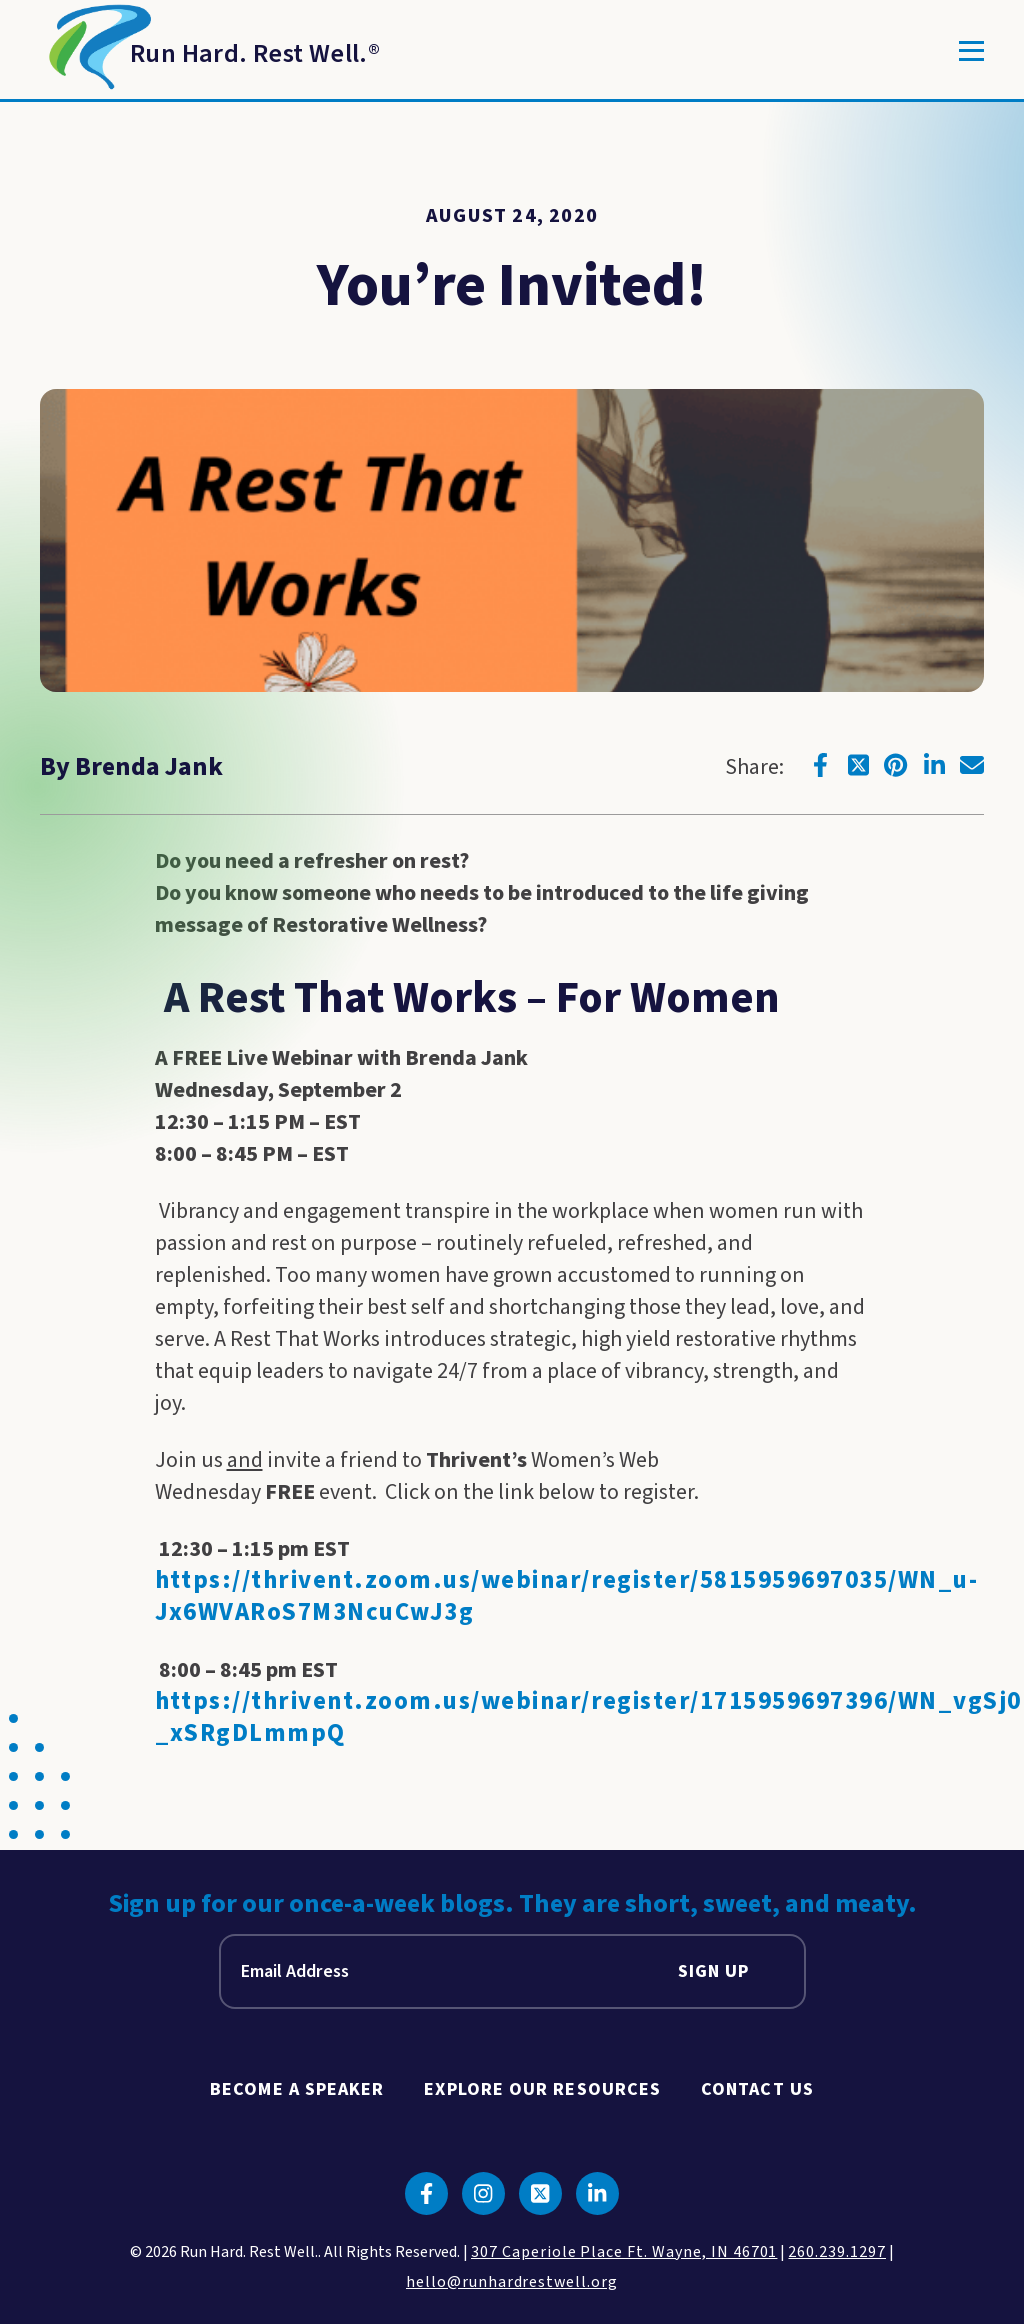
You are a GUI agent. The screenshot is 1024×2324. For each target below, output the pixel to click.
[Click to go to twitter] (858, 765)
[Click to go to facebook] (820, 765)
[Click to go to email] (972, 765)
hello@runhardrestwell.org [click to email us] (512, 2282)
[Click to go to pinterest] (896, 765)
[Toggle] (971, 51)
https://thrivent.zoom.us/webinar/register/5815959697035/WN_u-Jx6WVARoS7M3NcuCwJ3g (567, 1596)
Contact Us (757, 2089)
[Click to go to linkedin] (934, 765)
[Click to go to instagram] (483, 2193)
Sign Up (714, 1971)
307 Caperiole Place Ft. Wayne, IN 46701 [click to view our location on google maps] (624, 2252)
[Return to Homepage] (210, 51)
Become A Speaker (297, 2089)
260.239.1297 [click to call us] (837, 2252)
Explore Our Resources (542, 2089)
